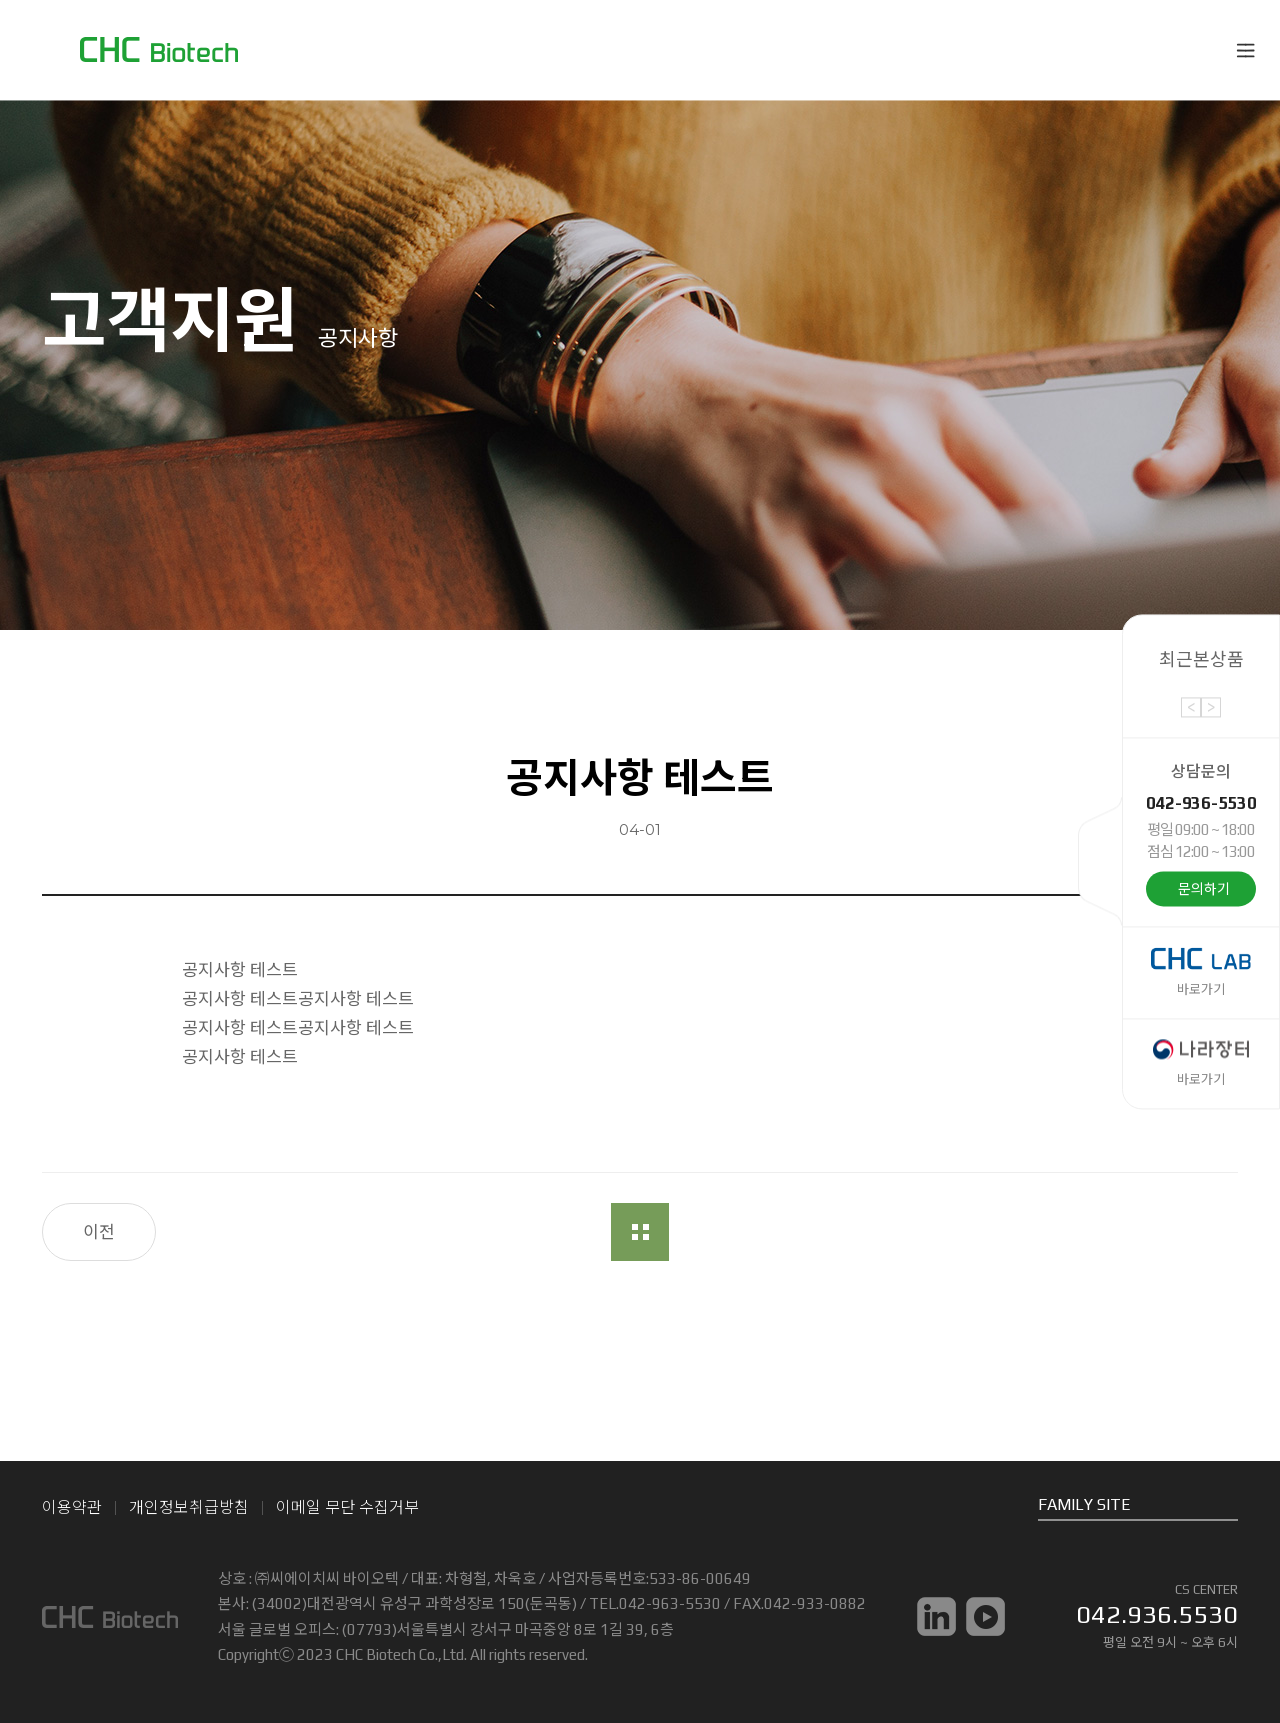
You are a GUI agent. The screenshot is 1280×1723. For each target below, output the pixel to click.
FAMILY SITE (1084, 1504)
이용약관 (72, 1507)
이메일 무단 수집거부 (347, 1507)
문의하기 (1204, 889)
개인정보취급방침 (189, 1507)
